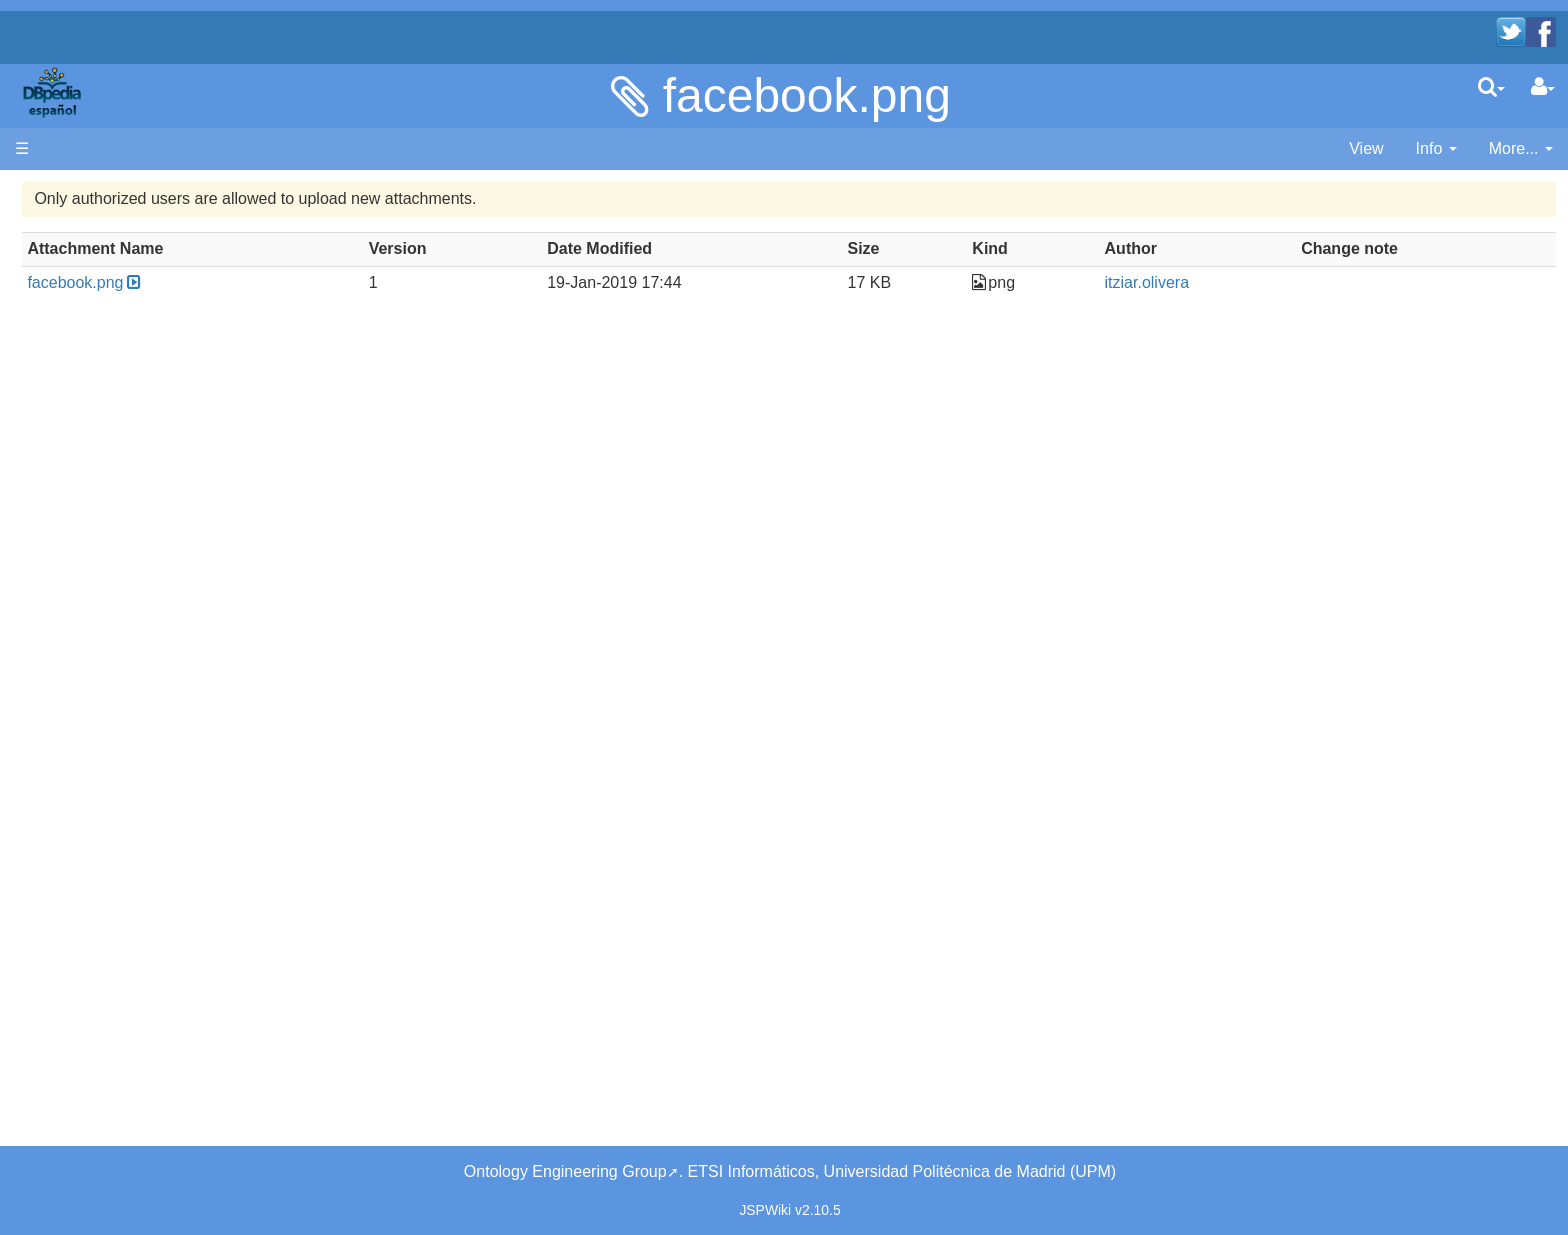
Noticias (83, 294)
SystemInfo (95, 624)
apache (54, 92)
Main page (52, 215)
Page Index (95, 601)
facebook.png (807, 95)
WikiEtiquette (101, 532)
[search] (1491, 87)
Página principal (72, 192)
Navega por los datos (130, 419)
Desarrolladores (111, 328)
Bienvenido (94, 249)
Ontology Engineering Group (565, 1171)
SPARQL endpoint (119, 385)
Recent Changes (114, 509)
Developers (95, 351)
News (145, 294)
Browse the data (113, 442)
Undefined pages (115, 578)
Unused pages (106, 555)
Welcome (88, 272)
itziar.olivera (1245, 282)
